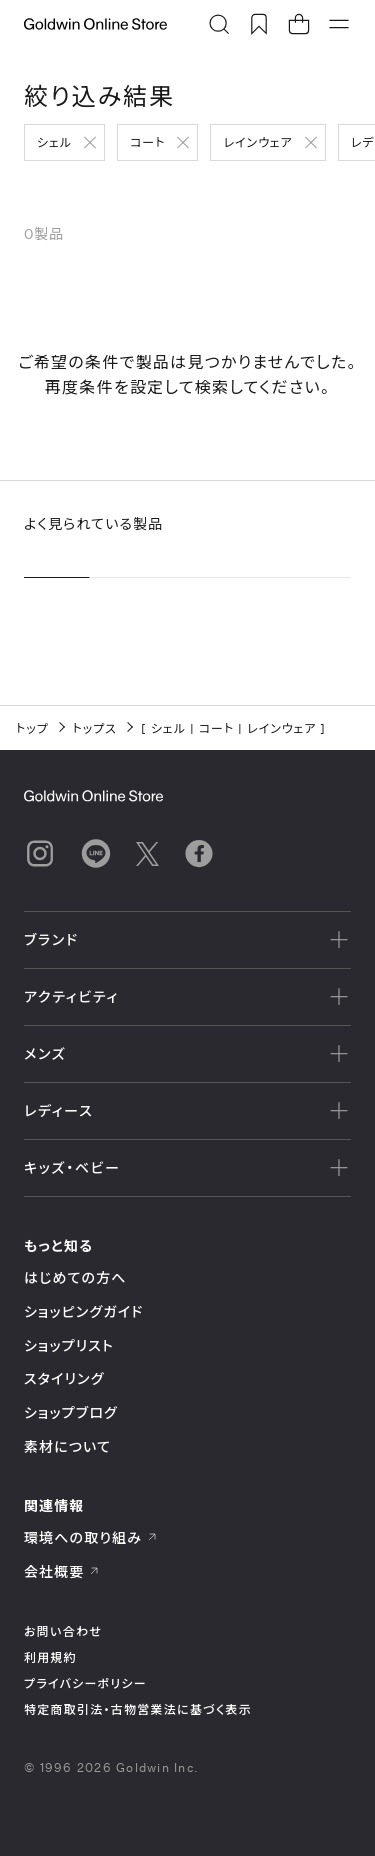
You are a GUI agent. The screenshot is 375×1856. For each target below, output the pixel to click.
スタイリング (64, 1378)
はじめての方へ (75, 1277)
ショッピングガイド (83, 1311)
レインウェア (257, 142)
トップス (95, 728)
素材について (67, 1446)
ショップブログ (71, 1412)
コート (147, 142)
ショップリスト (69, 1345)
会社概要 (62, 1571)
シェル (54, 142)
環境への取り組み (91, 1537)
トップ (32, 728)
